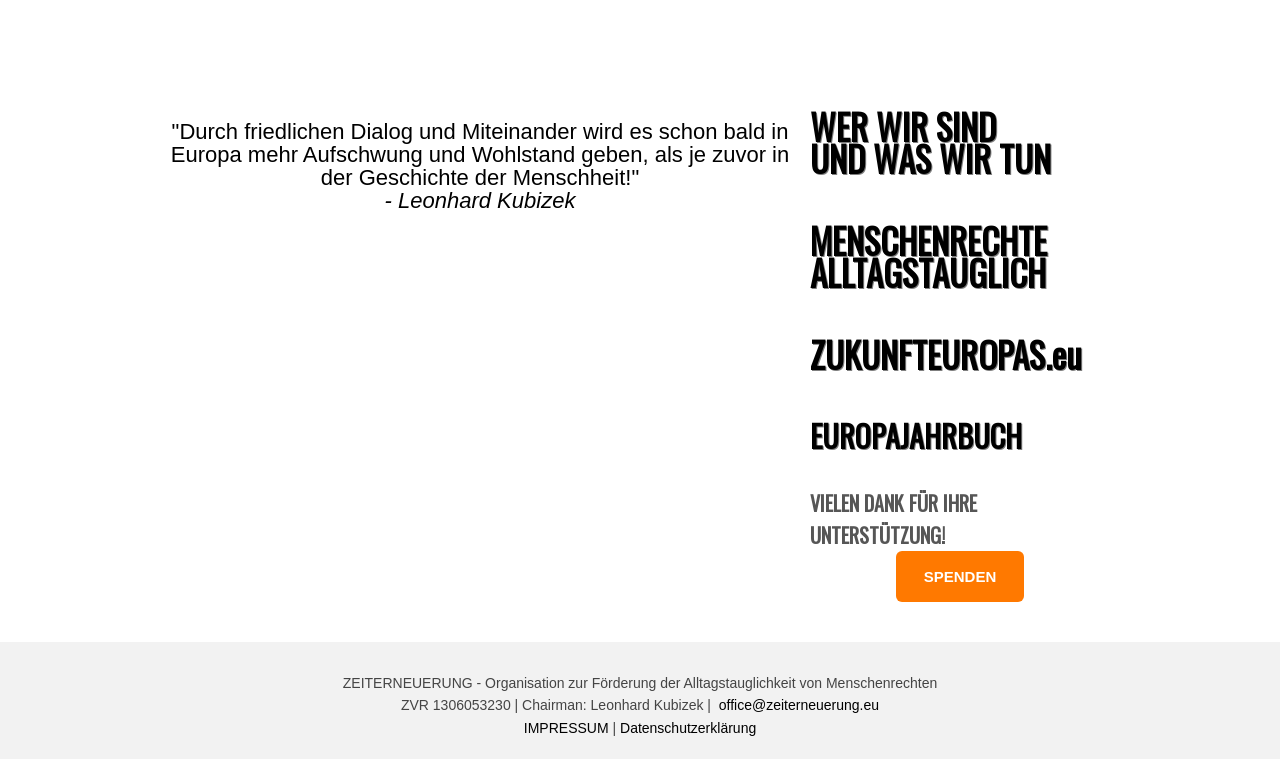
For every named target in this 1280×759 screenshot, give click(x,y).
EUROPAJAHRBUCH (916, 435)
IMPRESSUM (566, 728)
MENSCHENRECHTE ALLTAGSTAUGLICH (928, 256)
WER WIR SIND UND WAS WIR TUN (930, 142)
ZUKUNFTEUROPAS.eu (946, 354)
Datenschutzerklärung (688, 728)
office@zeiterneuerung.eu (799, 705)
